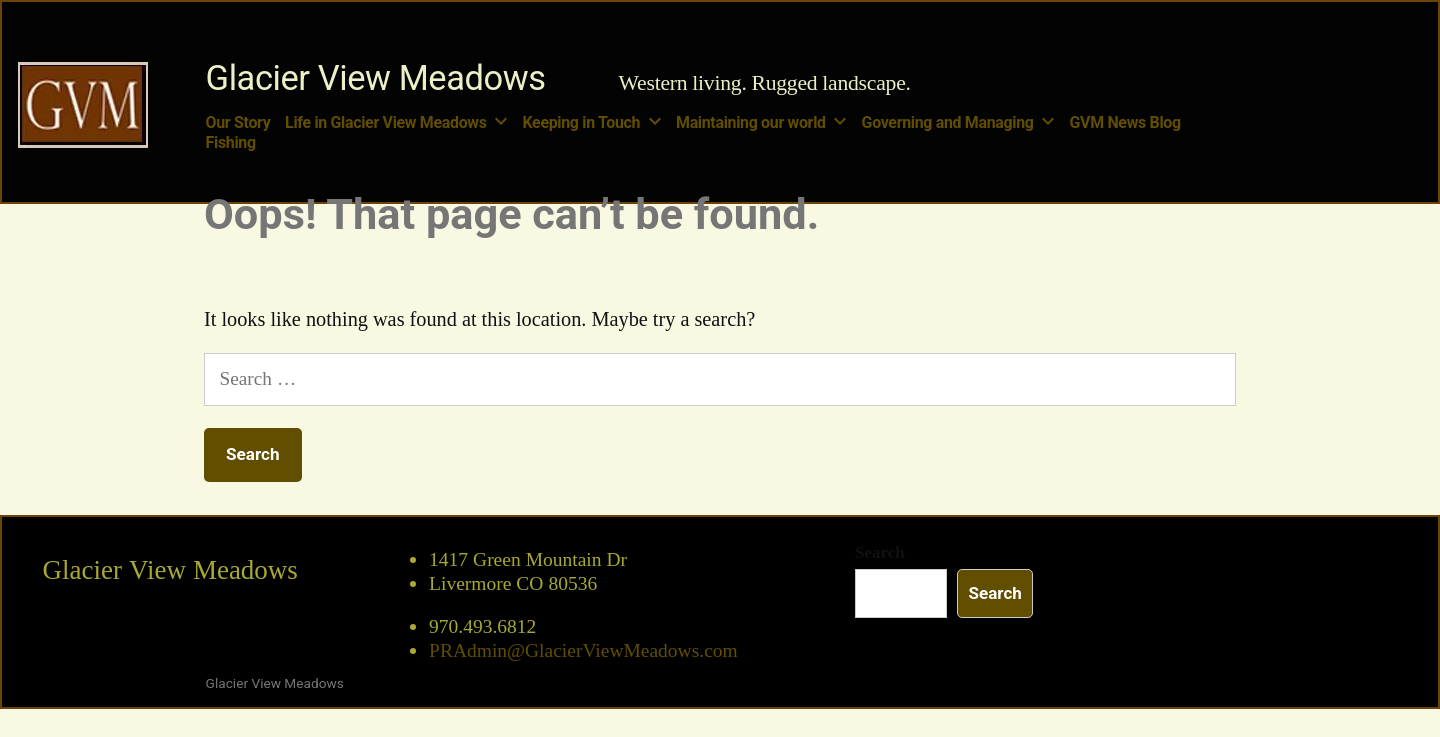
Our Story (238, 122)
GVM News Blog (1125, 122)
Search (880, 552)
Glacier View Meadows (376, 78)
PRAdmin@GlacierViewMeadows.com (583, 651)
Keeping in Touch (582, 122)
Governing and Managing (948, 122)
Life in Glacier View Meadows (386, 122)
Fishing (231, 142)
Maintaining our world (751, 122)
